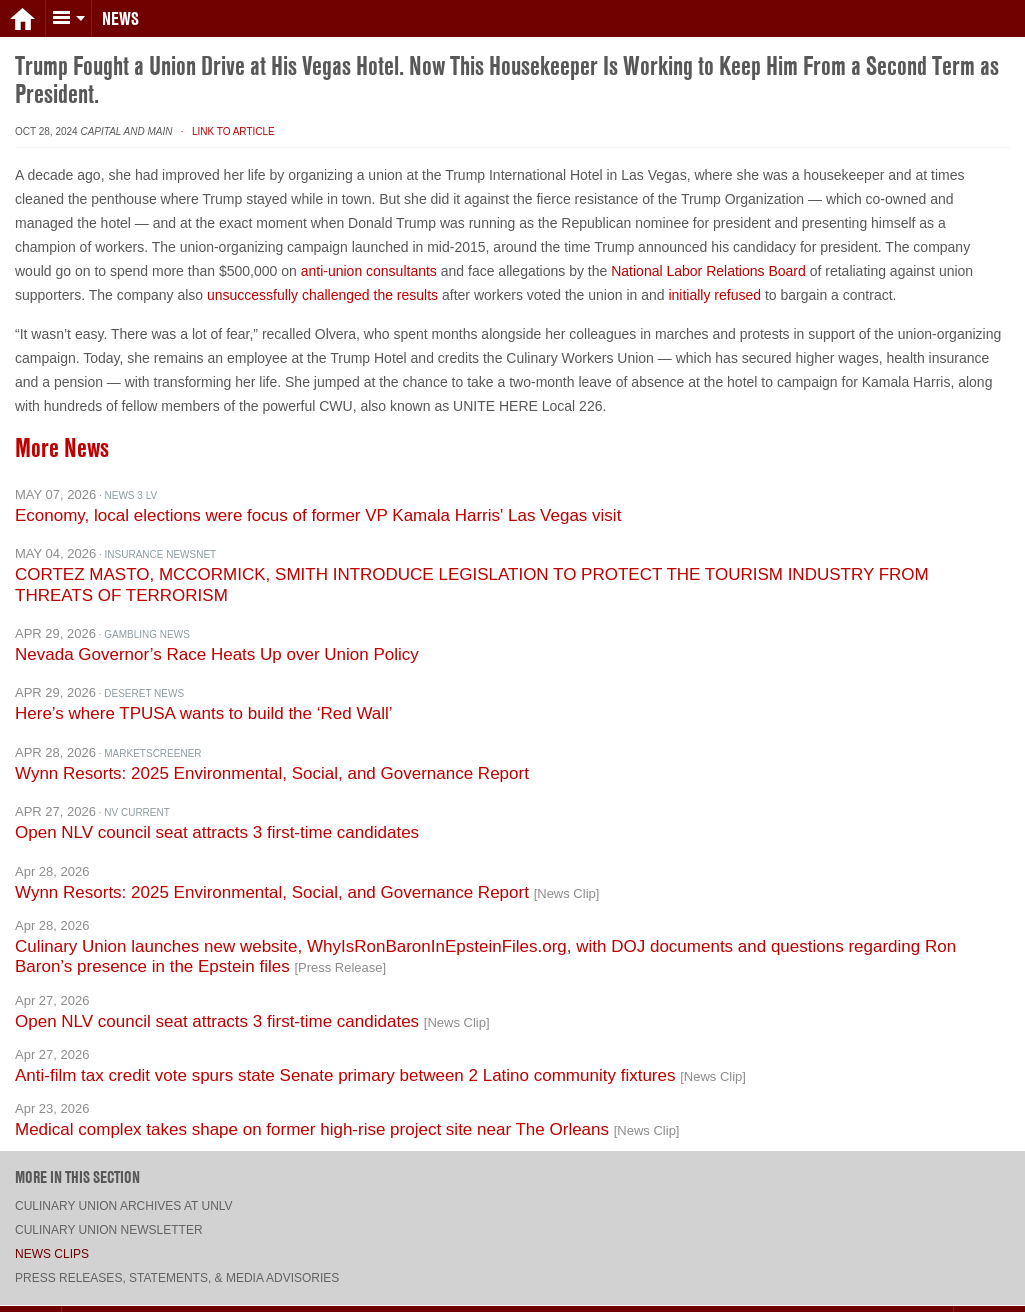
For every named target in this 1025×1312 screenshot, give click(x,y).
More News (62, 434)
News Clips (52, 1240)
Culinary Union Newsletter (109, 1216)
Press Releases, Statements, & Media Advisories (177, 1264)
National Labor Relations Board (708, 257)
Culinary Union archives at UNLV (124, 1192)
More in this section (77, 1163)
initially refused (714, 281)
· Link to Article (224, 117)
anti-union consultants (369, 257)
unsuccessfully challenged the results (322, 281)
